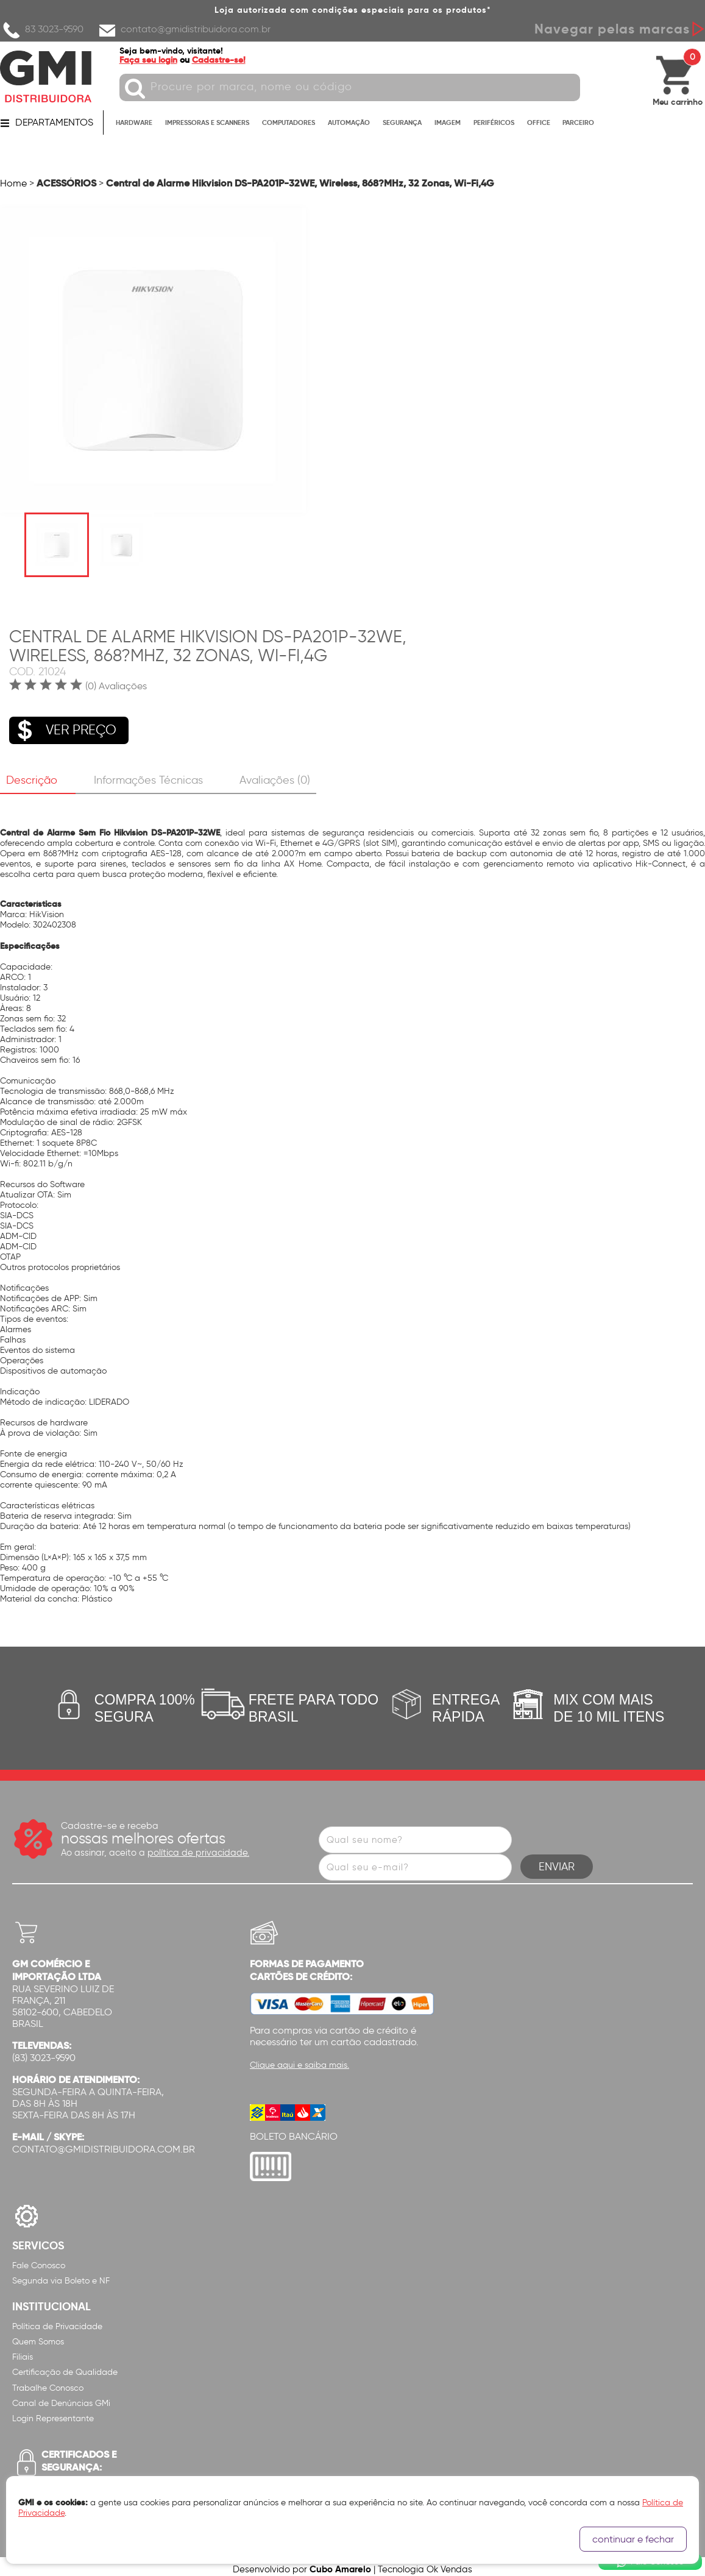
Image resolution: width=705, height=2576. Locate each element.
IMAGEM (447, 123)
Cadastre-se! (221, 59)
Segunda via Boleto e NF (61, 2276)
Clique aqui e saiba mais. (299, 2060)
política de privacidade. (198, 1847)
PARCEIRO (578, 123)
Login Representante (53, 2413)
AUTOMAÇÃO (349, 123)
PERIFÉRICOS (493, 123)
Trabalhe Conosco (47, 2382)
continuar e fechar (633, 2539)
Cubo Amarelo (340, 2564)
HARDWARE (134, 123)
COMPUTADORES (288, 123)
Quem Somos (38, 2337)
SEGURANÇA (402, 123)
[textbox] (352, 87)
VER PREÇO (62, 728)
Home (13, 183)
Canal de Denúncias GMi (61, 2398)
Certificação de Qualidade (65, 2367)
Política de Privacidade (57, 2321)
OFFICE (538, 123)
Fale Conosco (38, 2260)
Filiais (22, 2352)
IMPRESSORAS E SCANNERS (207, 123)
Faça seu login (151, 59)
